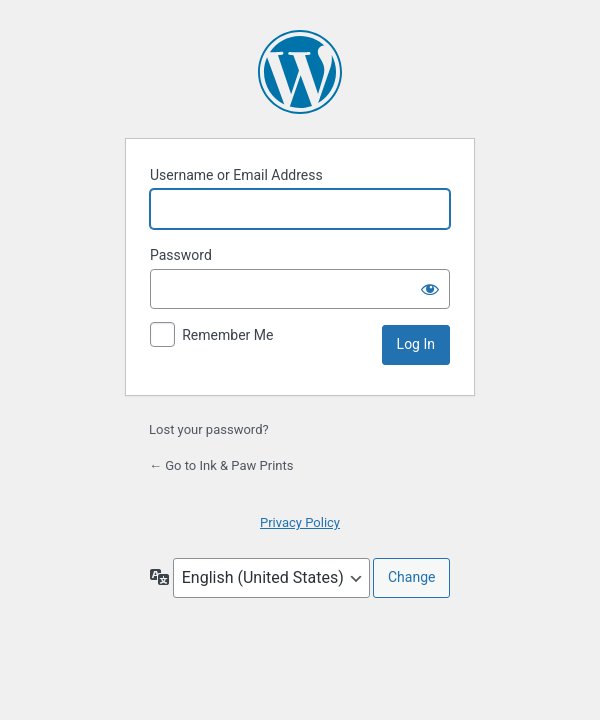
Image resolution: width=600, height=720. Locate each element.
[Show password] (430, 289)
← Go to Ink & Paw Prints (221, 465)
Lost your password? (209, 429)
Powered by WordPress (300, 72)
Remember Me (227, 335)
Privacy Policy (300, 522)
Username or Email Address (236, 175)
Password (181, 255)
